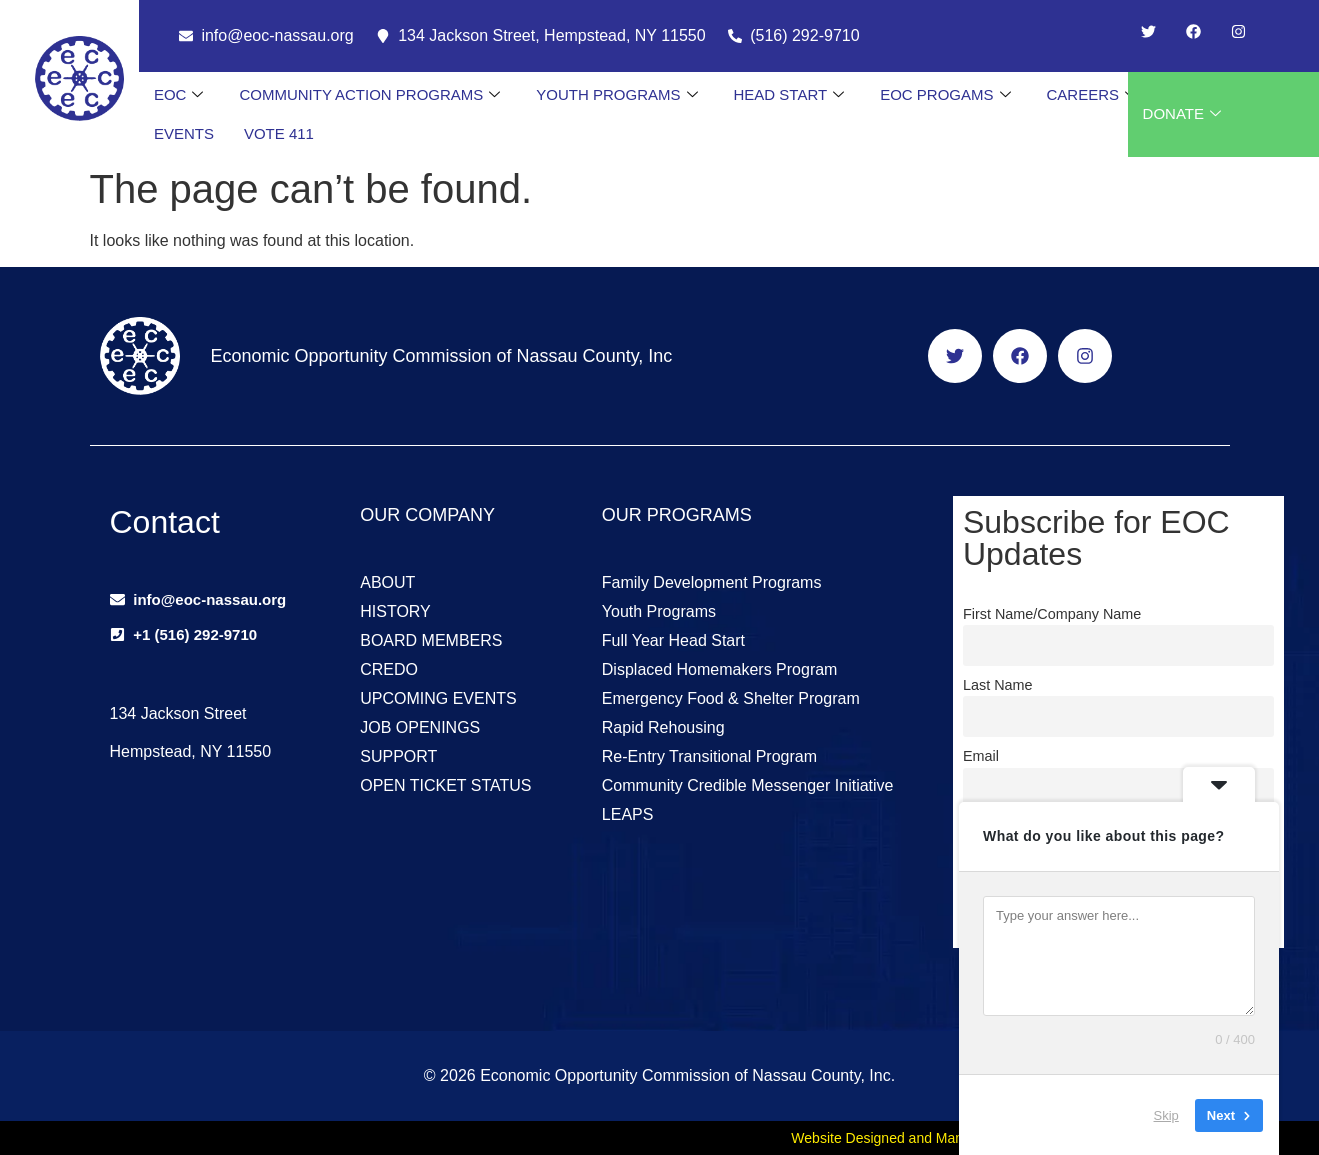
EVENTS (184, 133)
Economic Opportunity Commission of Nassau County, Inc (441, 356)
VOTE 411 (279, 133)
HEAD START (789, 95)
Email (981, 756)
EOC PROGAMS (945, 95)
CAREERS (1092, 95)
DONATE (1182, 114)
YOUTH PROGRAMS (616, 95)
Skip (1166, 1114)
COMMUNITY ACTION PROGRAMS (369, 95)
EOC (179, 95)
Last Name (998, 685)
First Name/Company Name (1052, 614)
